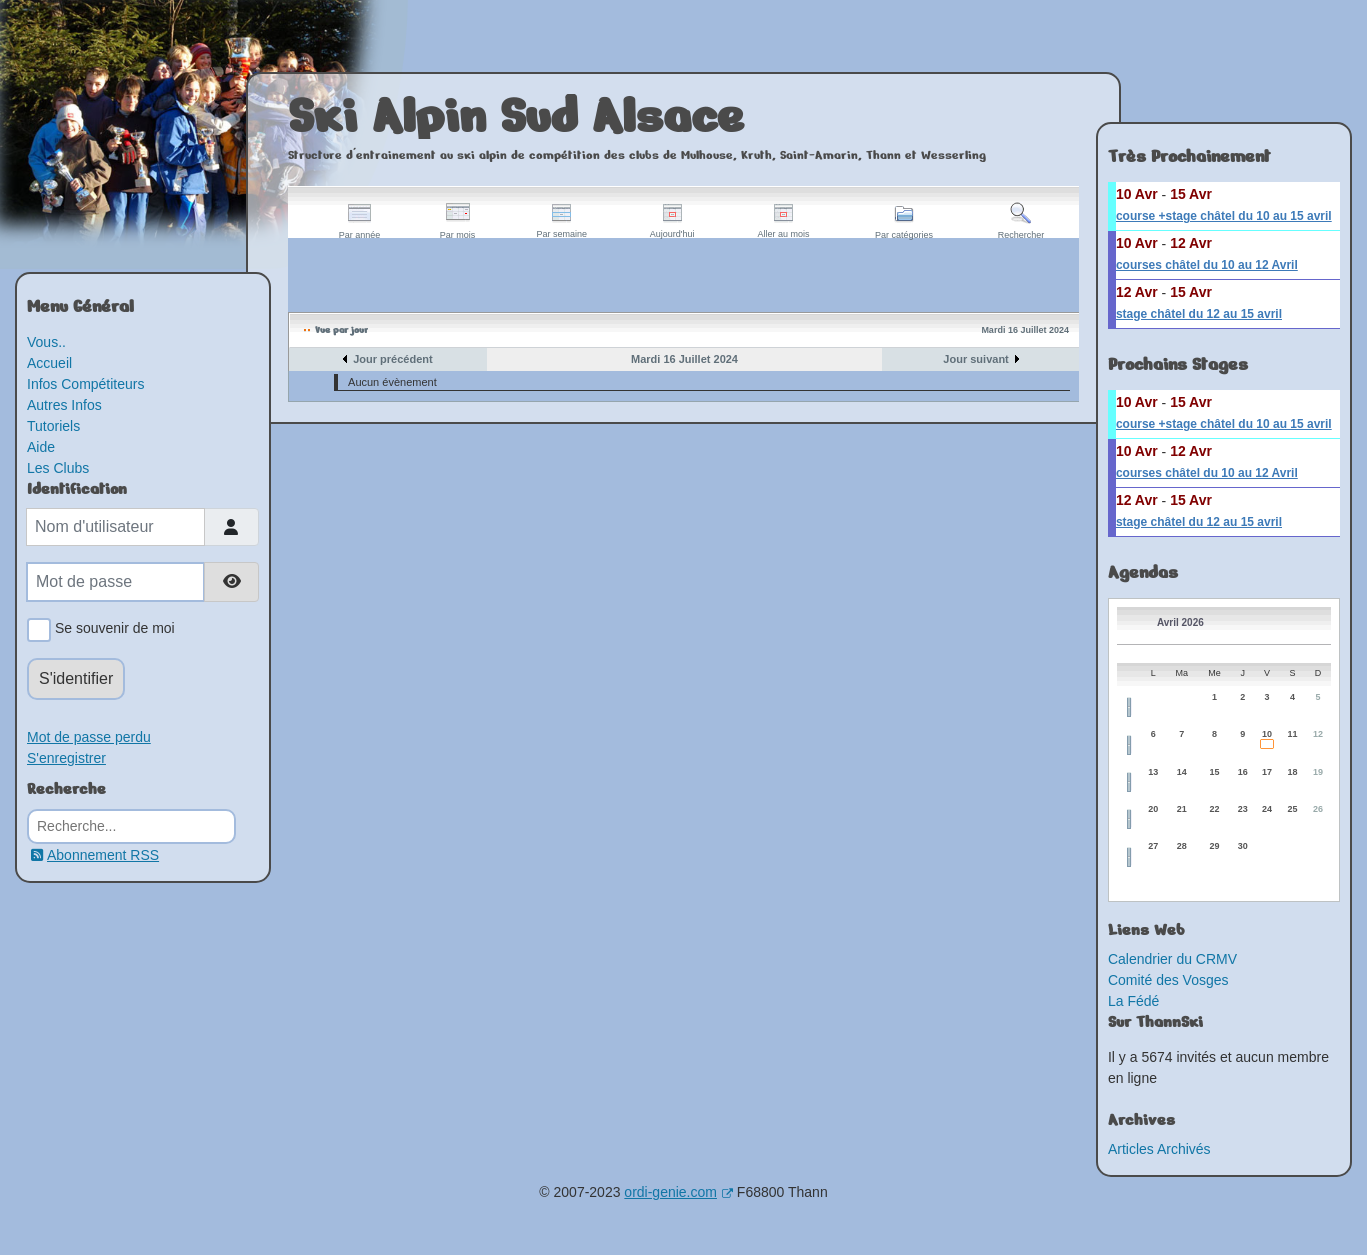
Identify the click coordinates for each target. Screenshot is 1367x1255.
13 (1153, 772)
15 (1214, 772)
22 (1214, 809)
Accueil (49, 363)
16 (1243, 772)
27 (1153, 846)
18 (1292, 772)
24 (1267, 809)
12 (1318, 734)
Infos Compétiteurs (86, 384)
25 (1292, 809)
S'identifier (76, 678)
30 (1243, 846)
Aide (41, 447)
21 (1182, 809)
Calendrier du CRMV (1172, 959)
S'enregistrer (66, 758)
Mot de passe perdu (89, 737)
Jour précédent (392, 359)
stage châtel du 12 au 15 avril (1199, 314)
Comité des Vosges (1168, 980)
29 (1214, 846)
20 (1153, 809)
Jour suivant (975, 359)
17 (1267, 772)
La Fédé (1133, 1001)
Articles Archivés (1159, 1149)
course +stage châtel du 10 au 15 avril (1224, 216)
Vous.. (46, 342)
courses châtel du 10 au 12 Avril (1207, 265)
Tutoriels (53, 426)
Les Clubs (58, 468)
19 (1318, 772)
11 (1292, 734)
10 (1267, 734)
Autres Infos (64, 405)
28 (1182, 846)
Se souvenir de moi (111, 630)
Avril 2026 (1180, 622)
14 (1182, 772)
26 (1318, 809)
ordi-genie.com (678, 1192)
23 (1243, 809)
